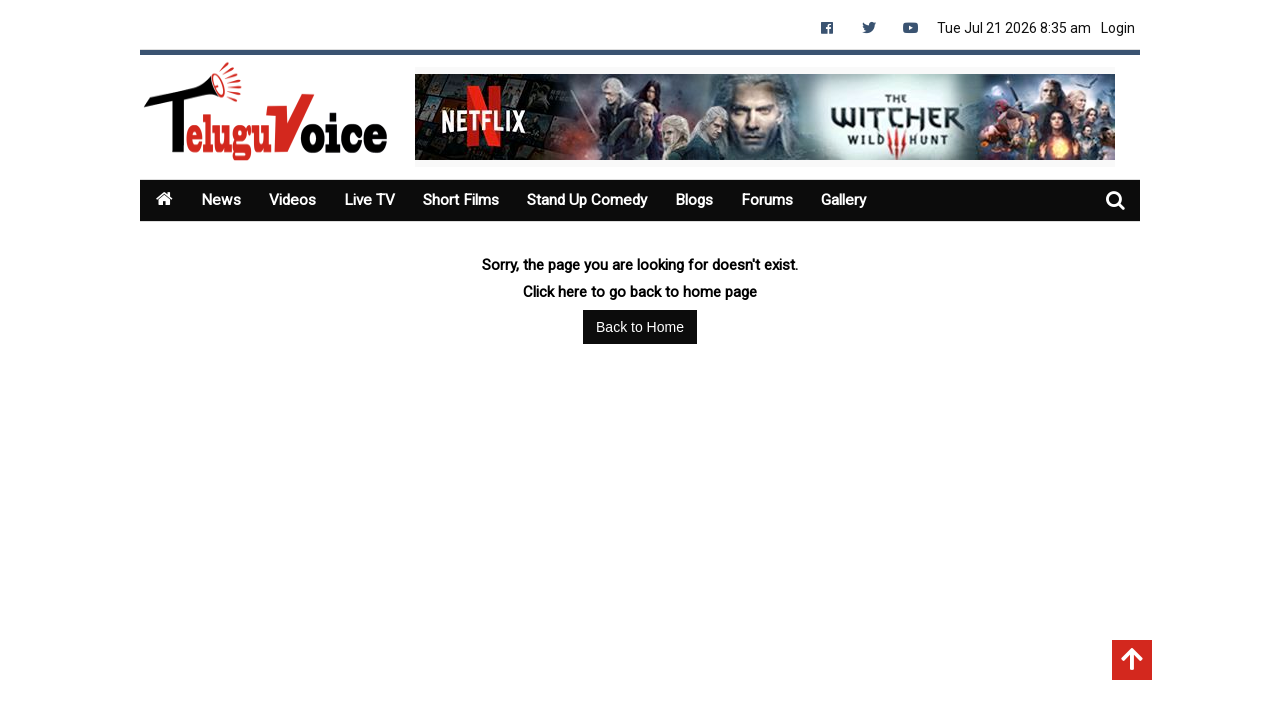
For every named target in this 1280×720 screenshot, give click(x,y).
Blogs (710, 200)
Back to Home (640, 327)
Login (1118, 28)
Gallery (864, 200)
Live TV (374, 200)
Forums (785, 200)
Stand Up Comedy (599, 200)
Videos (295, 200)
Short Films (469, 200)
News (221, 200)
